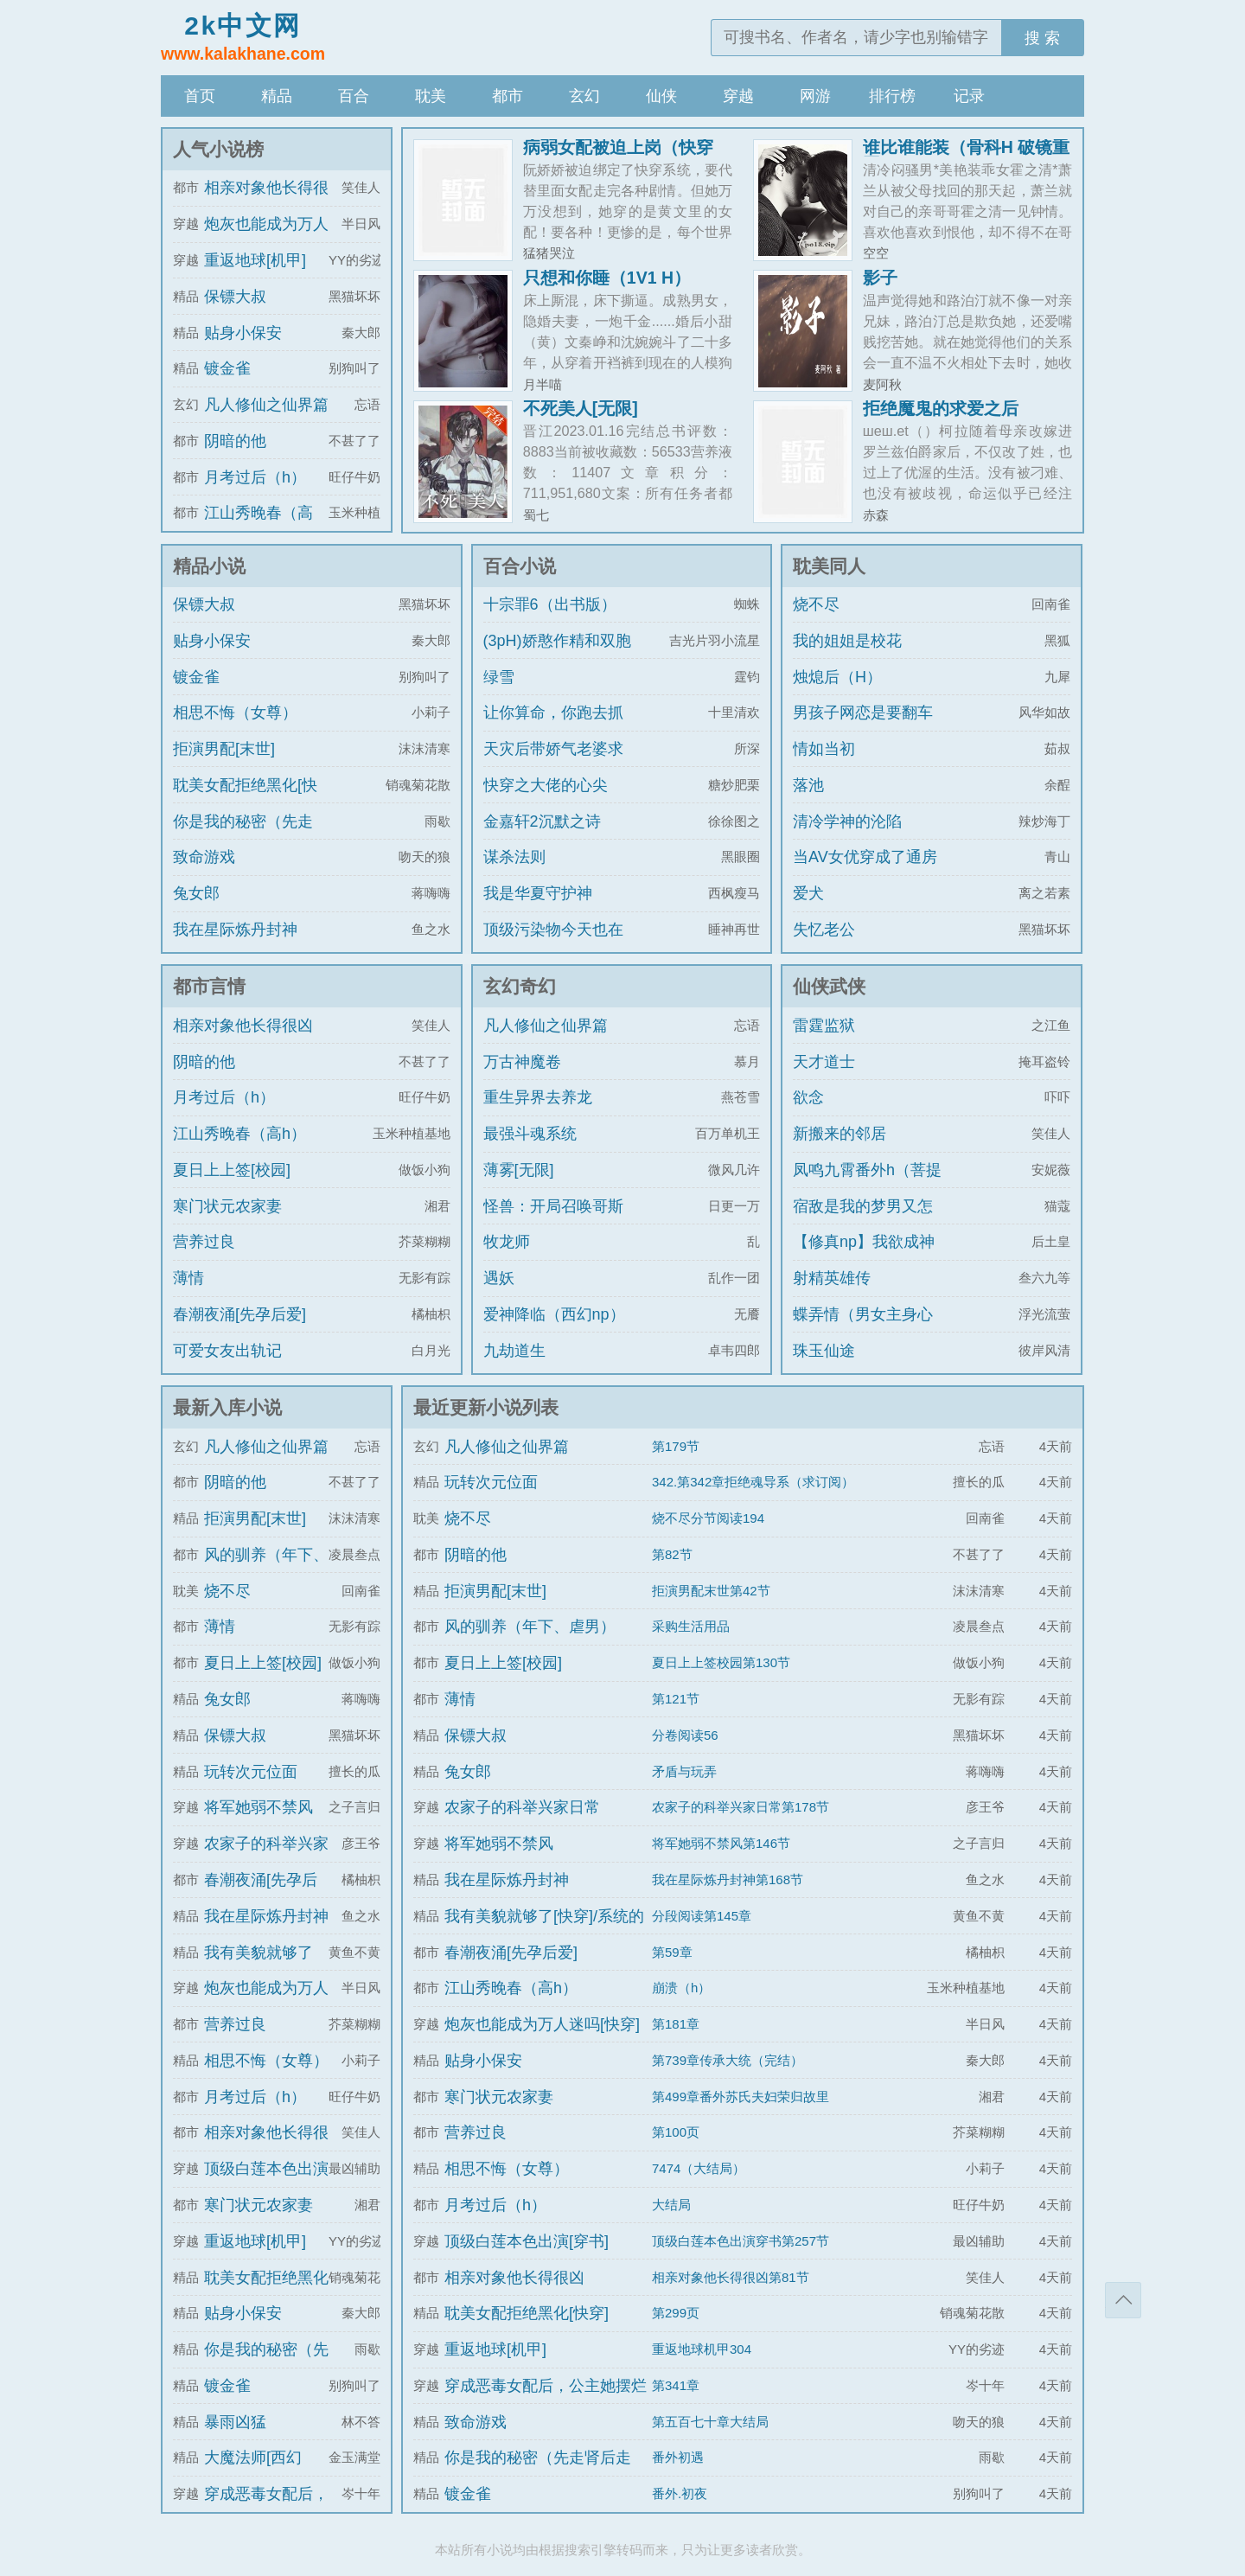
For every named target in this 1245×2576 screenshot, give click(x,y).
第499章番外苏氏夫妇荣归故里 (740, 2096)
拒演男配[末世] (224, 748)
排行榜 (892, 96)
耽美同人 (829, 566)
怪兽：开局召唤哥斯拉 (553, 1222)
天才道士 (824, 1062)
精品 (276, 96)
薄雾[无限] (518, 1170)
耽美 (430, 96)
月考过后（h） (255, 477)
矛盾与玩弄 (684, 1771)
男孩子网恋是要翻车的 (863, 728)
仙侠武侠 (829, 986)
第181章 (675, 2024)
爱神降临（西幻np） (554, 1314)
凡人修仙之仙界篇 (266, 404)
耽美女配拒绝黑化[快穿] (245, 801)
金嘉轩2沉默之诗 (542, 821)
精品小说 (209, 566)
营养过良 (204, 1241)
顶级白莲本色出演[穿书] (526, 2241)
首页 (199, 96)
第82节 (672, 1554)
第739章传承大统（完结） (727, 2060)
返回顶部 (1123, 2300)
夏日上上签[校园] (231, 1170)
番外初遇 (678, 2457)
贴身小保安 (243, 333)
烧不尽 (816, 604)
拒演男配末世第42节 (711, 1590)
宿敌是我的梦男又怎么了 (863, 1222)
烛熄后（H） (837, 677)
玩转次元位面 (250, 1771)
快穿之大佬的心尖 (545, 785)
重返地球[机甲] (255, 260)
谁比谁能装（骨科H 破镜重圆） (966, 155)
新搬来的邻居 (839, 1133)
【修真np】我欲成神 (864, 1241)
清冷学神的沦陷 (847, 821)
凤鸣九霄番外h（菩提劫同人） (867, 1185)
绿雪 (498, 677)
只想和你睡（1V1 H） (607, 277)
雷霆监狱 (824, 1025)
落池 (808, 785)
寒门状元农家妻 (227, 1206)
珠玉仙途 (824, 1350)
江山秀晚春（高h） (239, 1133)
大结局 (671, 2204)
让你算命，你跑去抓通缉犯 (553, 728)
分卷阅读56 (685, 1735)
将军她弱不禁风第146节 (721, 1843)
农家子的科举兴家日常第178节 (740, 1806)
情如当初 (824, 748)
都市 (507, 96)
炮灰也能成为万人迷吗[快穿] (542, 2024)
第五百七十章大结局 (710, 2421)
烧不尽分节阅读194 (708, 1518)
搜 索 (1042, 38)
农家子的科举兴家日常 (522, 1807)
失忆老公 (824, 929)
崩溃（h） (681, 1987)
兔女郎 (196, 893)
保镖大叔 (235, 296)
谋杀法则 (514, 857)
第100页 (675, 2132)
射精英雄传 (832, 1278)
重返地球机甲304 (701, 2349)
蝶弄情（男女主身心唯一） (863, 1330)
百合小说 (519, 566)
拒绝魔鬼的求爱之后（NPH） (940, 417)
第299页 (675, 2312)
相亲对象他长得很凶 (243, 1025)
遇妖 (498, 1278)
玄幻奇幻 (519, 986)
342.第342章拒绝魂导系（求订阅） (753, 1481)
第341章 (675, 2385)
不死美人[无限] (580, 408)
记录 (969, 96)
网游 (815, 96)
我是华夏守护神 (537, 893)
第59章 (672, 1952)
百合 (353, 96)
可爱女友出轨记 (227, 1350)
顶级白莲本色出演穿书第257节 (740, 2241)
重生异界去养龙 (537, 1097)
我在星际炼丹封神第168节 (727, 1879)
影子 (880, 277)
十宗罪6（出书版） (549, 604)
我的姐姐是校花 (847, 640)
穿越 (738, 96)
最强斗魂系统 (530, 1133)
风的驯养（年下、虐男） (530, 1626)
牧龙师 (506, 1241)
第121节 (675, 1698)
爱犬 (808, 893)
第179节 (675, 1446)
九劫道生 (514, 1350)
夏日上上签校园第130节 (721, 1662)
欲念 (808, 1097)
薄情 (188, 1278)
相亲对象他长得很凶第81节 (730, 2277)
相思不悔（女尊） (235, 712)
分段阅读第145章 (701, 1915)
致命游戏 (204, 857)
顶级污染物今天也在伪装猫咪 (553, 945)
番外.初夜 (679, 2493)
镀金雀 (227, 368)
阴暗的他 (235, 441)
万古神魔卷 (522, 1062)
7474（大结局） (698, 2168)
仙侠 (661, 96)
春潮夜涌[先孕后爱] (239, 1314)
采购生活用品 (691, 1626)
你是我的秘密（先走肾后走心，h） (243, 837)
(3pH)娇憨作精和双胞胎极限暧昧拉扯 (557, 656)
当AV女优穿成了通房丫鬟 (865, 872)
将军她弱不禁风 (258, 1807)
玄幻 (584, 96)
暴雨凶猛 (235, 2422)
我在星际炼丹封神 (235, 929)
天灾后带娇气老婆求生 (553, 764)
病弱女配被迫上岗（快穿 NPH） (618, 155)
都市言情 (209, 986)
